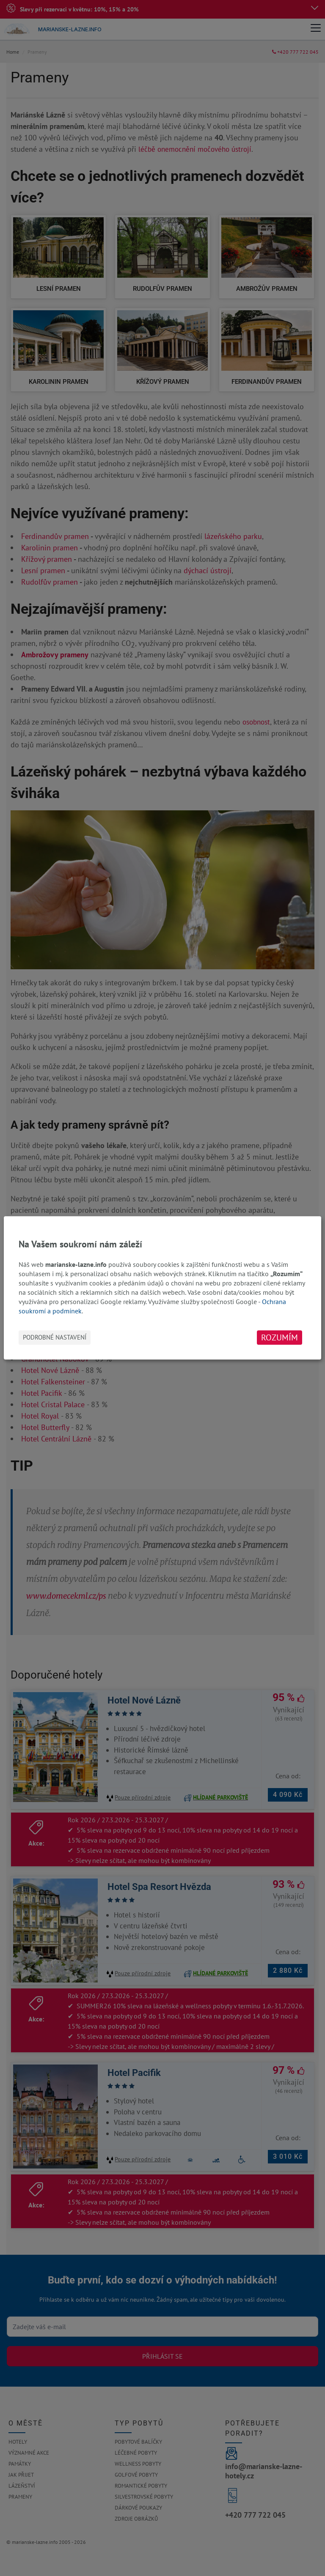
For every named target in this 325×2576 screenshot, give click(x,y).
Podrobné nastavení (54, 1338)
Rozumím (279, 1337)
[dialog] (162, 1287)
